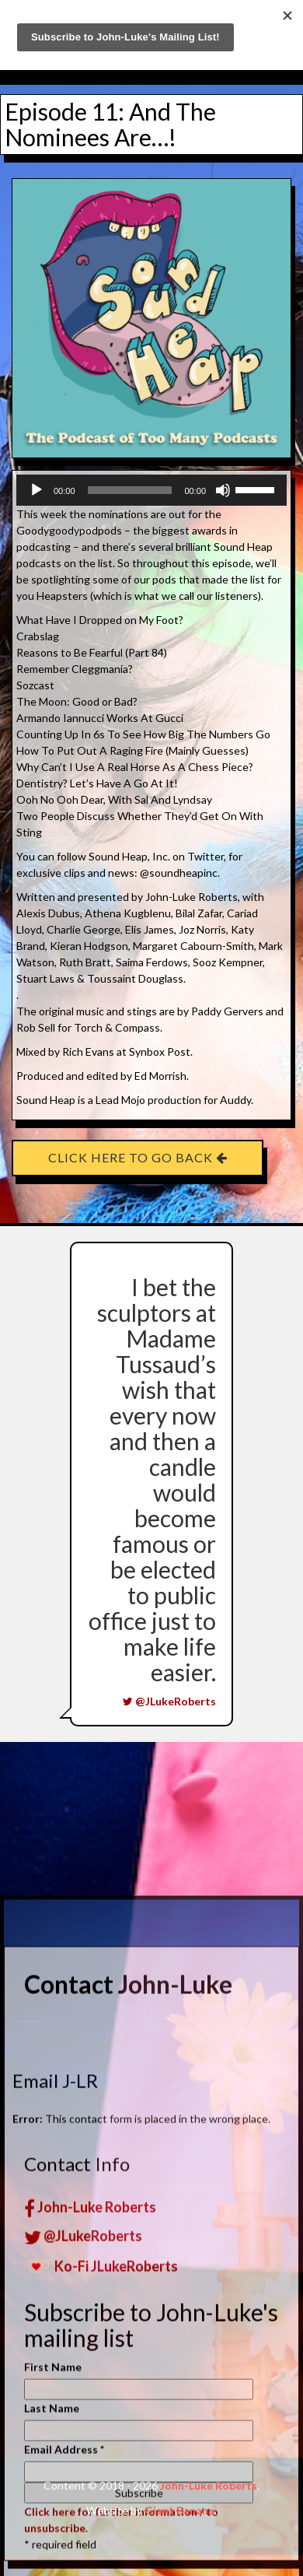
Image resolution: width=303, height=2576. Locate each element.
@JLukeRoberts (169, 1701)
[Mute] (223, 490)
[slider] (130, 490)
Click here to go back (138, 1157)
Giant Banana (179, 2510)
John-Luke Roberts (90, 2530)
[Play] (36, 490)
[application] (151, 490)
